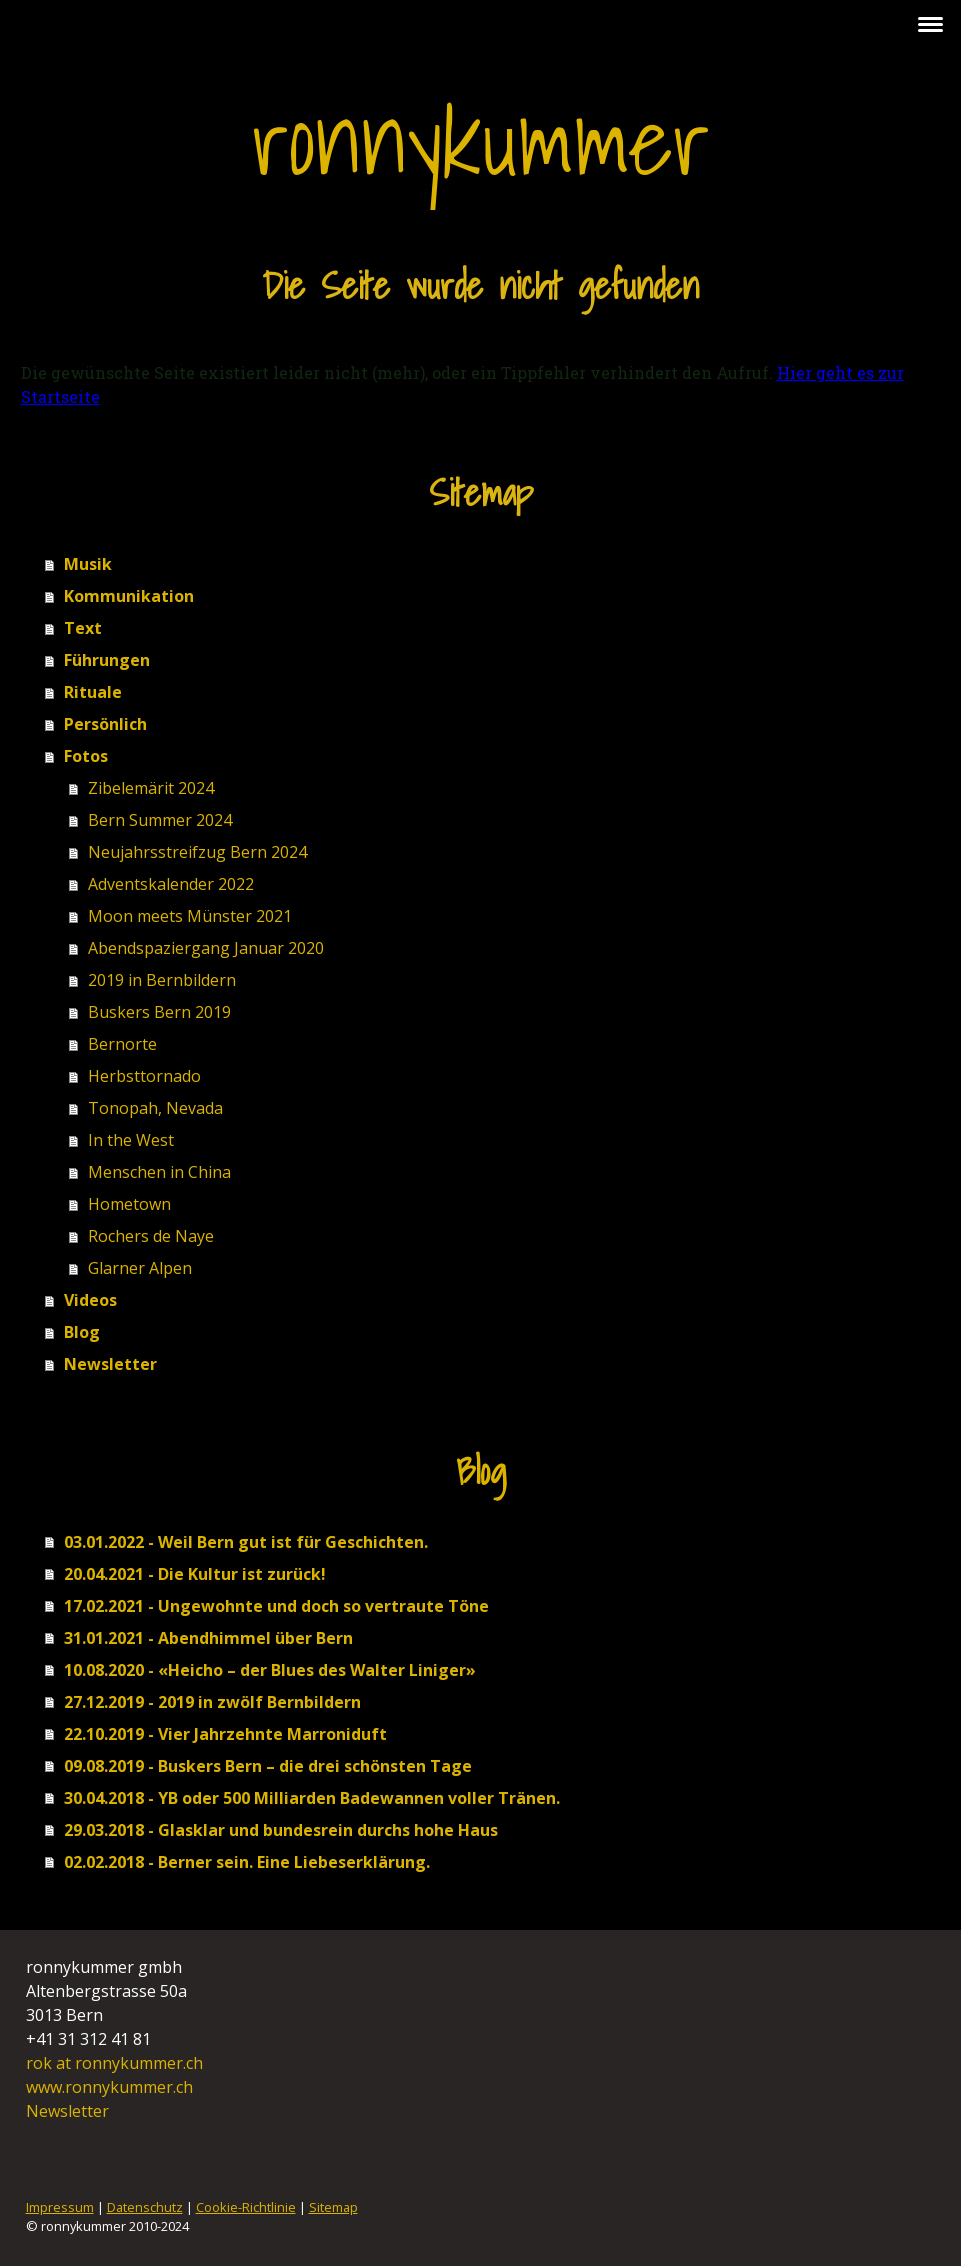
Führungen (107, 660)
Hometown (129, 1204)
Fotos (86, 756)
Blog (82, 1332)
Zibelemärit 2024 (151, 788)
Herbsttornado (144, 1076)
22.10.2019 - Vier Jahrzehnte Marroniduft (225, 1734)
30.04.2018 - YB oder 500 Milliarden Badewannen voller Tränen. (312, 1798)
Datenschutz (145, 2207)
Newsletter (110, 1364)
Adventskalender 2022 (171, 884)
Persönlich (105, 724)
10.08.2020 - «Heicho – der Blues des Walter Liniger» (270, 1670)
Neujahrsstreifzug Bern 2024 (197, 852)
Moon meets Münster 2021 (190, 916)
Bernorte (122, 1044)
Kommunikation (129, 596)
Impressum (60, 2207)
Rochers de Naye (151, 1236)
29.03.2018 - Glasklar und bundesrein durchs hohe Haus (281, 1830)
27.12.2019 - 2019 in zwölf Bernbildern (212, 1702)
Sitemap (333, 2207)
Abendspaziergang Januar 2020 (206, 948)
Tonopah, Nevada (155, 1108)
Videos (90, 1300)
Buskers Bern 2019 (159, 1012)
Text (83, 628)
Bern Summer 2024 (160, 820)
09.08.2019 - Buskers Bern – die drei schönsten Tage (268, 1766)
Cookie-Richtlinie (246, 2207)
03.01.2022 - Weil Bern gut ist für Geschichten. (246, 1542)
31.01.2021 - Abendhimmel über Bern (208, 1638)
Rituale (93, 692)
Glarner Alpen (140, 1268)
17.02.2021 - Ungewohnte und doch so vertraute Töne (276, 1606)
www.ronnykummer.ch (109, 2087)
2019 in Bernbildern (162, 980)
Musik (88, 564)
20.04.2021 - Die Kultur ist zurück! (195, 1574)
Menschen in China (159, 1172)
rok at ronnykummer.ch (116, 2063)
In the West (131, 1140)
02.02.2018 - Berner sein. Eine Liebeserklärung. (247, 1862)
